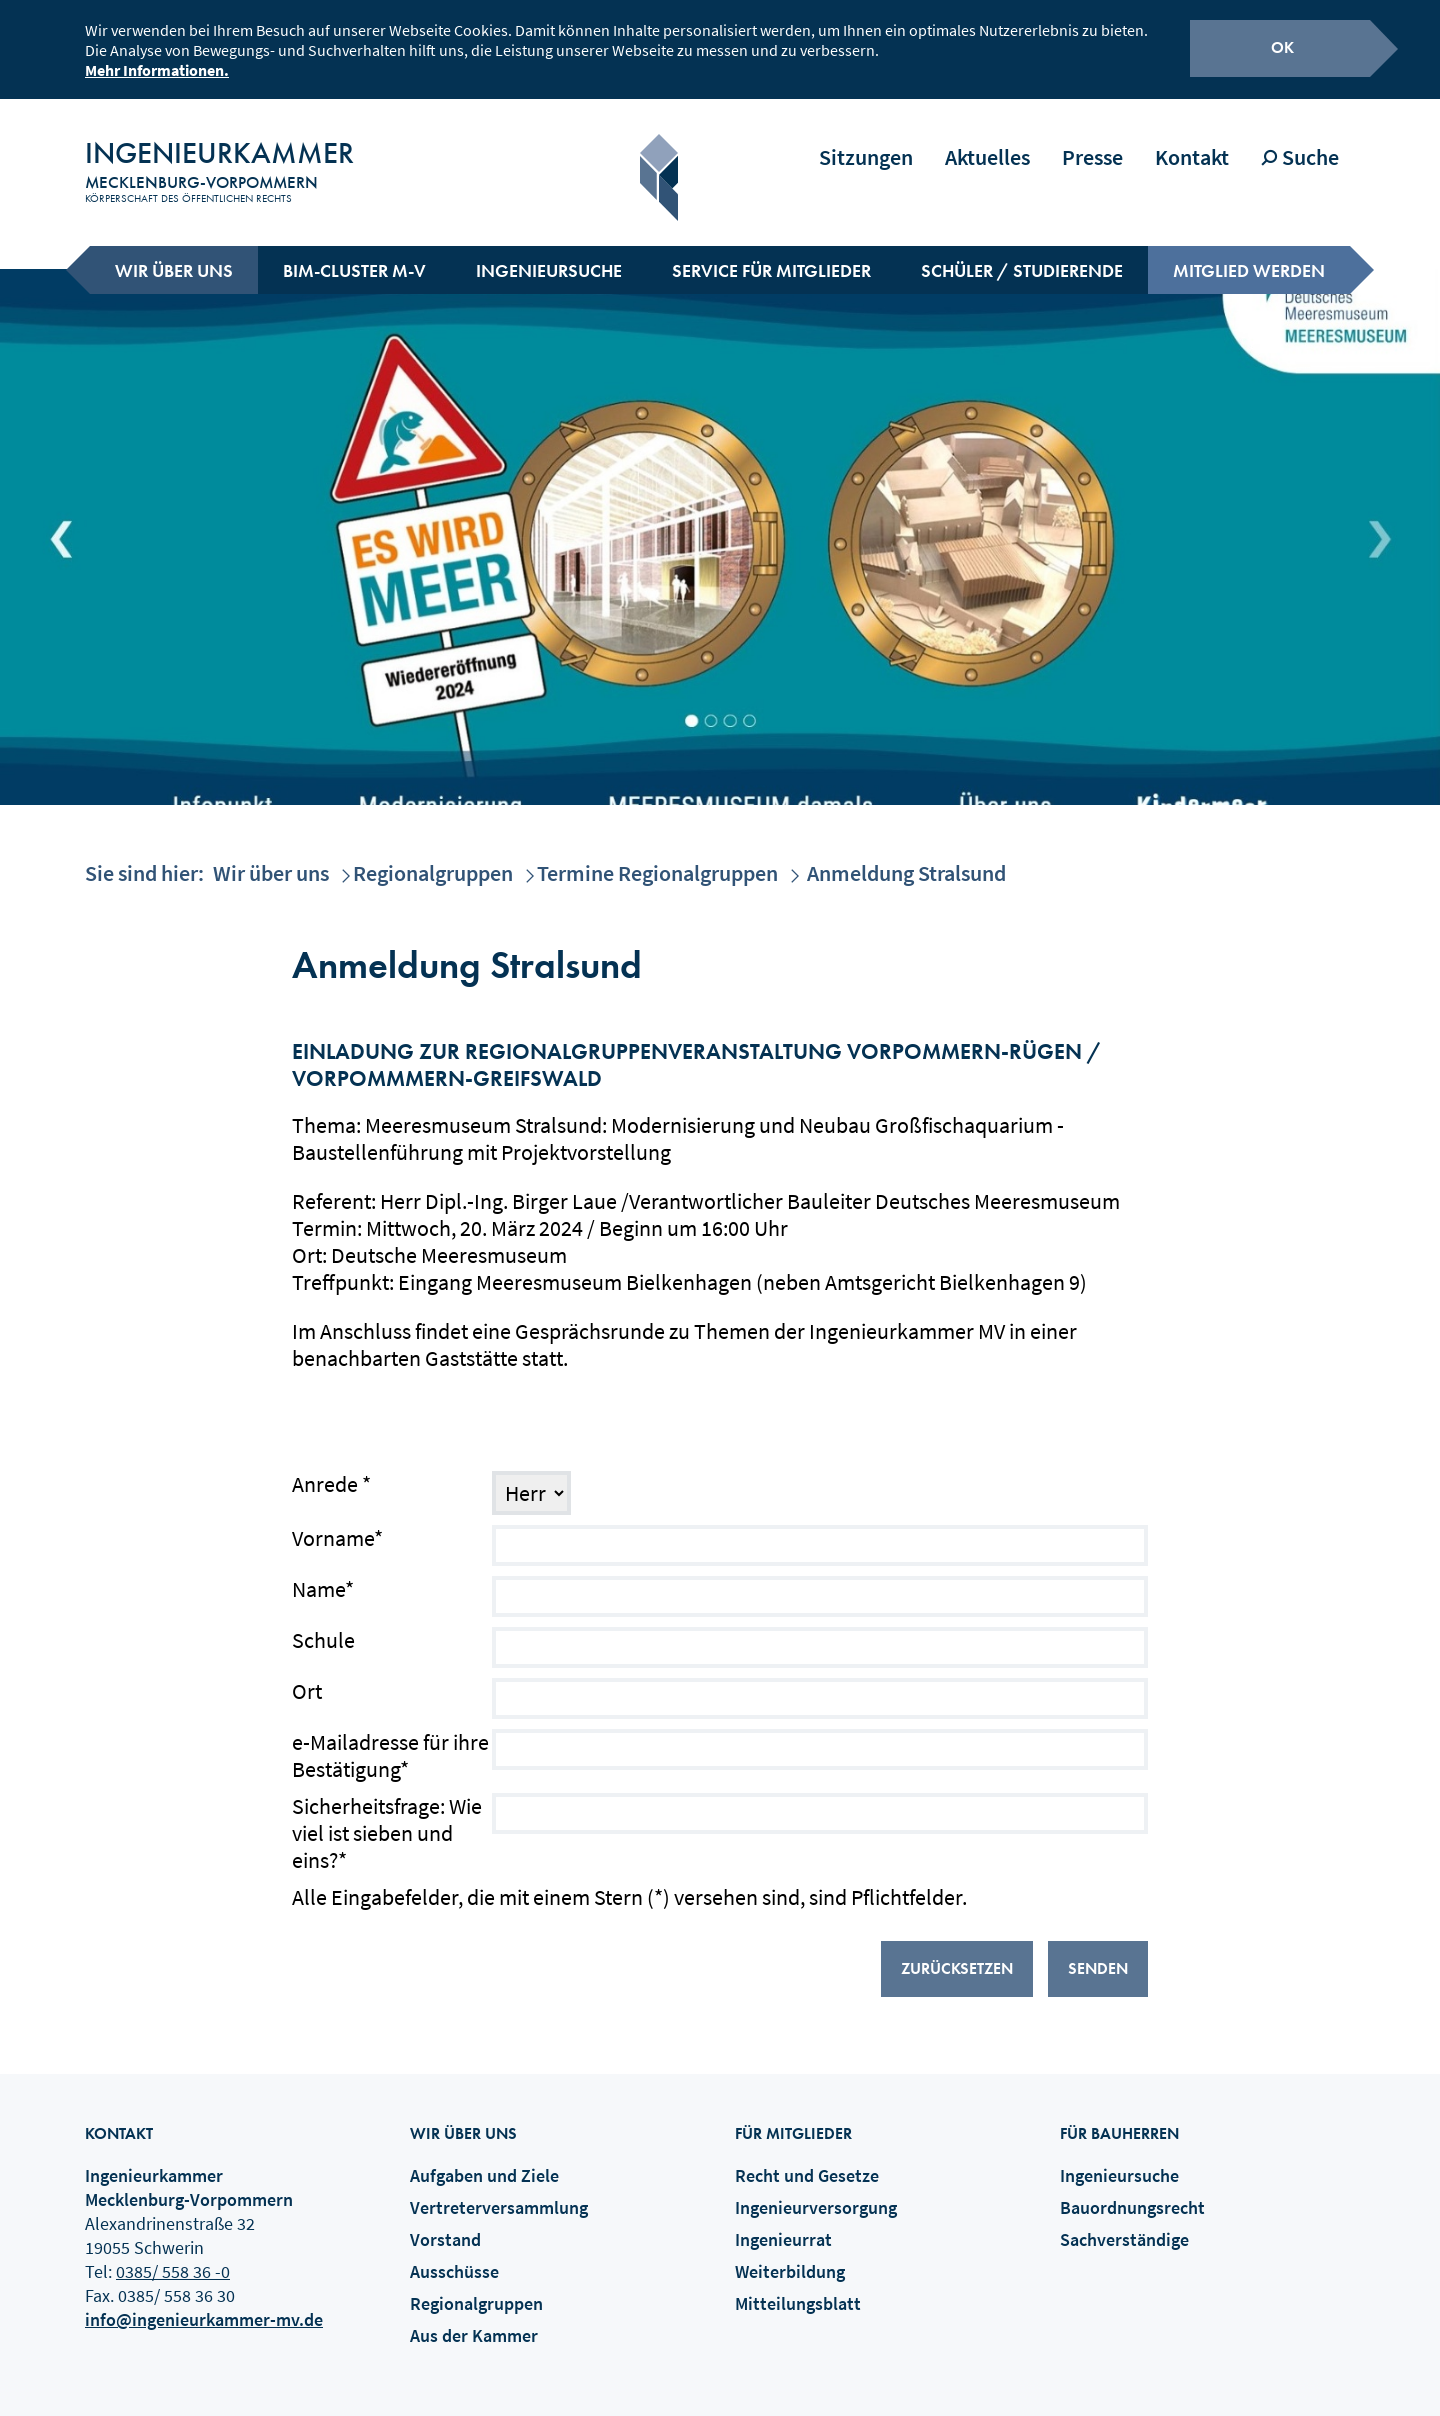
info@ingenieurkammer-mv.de (204, 2305)
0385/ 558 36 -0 (173, 2257)
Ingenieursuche (549, 256)
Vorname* (337, 1524)
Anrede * (331, 1470)
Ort (307, 1677)
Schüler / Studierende (1022, 256)
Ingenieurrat (783, 2225)
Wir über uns (174, 256)
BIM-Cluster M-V (354, 256)
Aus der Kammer (474, 2321)
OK (1282, 44)
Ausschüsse (454, 2257)
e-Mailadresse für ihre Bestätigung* (390, 1742)
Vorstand (445, 2225)
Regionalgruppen (433, 859)
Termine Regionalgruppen (657, 859)
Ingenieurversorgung (816, 2193)
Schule (323, 1626)
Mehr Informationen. (157, 67)
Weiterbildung (790, 2257)
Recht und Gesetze (807, 2161)
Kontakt (1192, 143)
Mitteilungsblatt (798, 2289)
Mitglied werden (1249, 256)
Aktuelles (987, 143)
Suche (1300, 143)
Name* (323, 1575)
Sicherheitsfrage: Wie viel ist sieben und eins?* (387, 1819)
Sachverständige (1124, 2225)
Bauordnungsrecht (1132, 2193)
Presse (1092, 143)
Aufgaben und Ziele (484, 2161)
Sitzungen (866, 143)
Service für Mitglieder (771, 256)
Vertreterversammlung (499, 2193)
